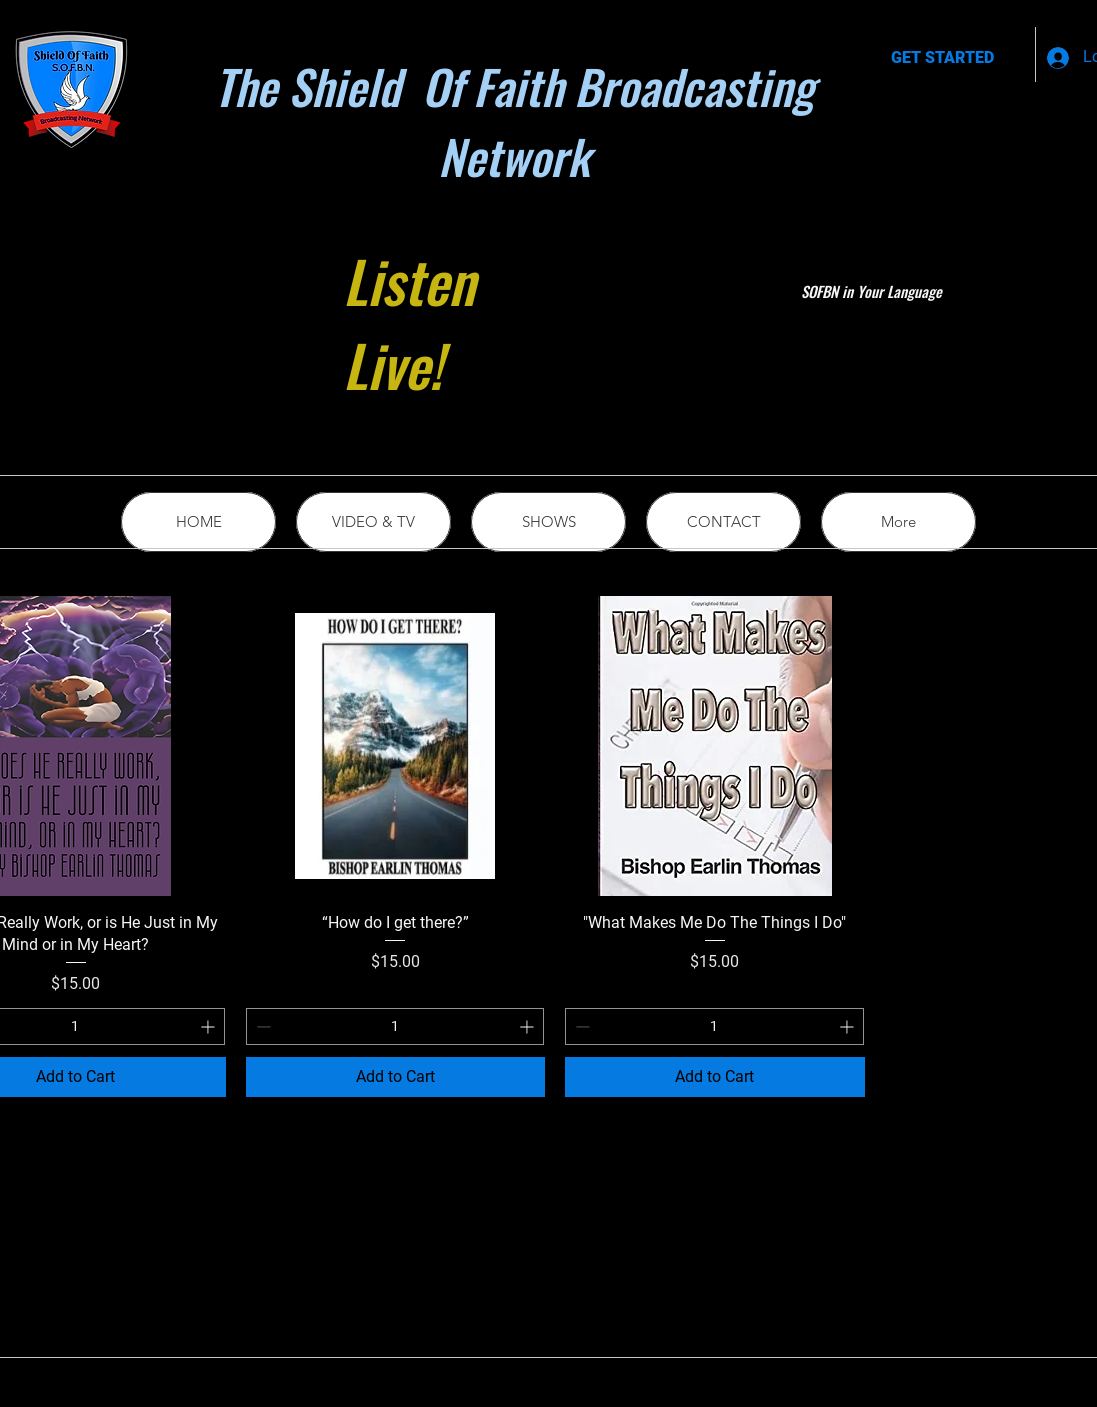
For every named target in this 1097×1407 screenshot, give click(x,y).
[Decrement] (261, 1026)
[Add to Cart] (396, 1077)
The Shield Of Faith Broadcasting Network (514, 121)
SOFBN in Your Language (871, 291)
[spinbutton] (395, 1026)
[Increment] (209, 1026)
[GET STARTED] (943, 58)
